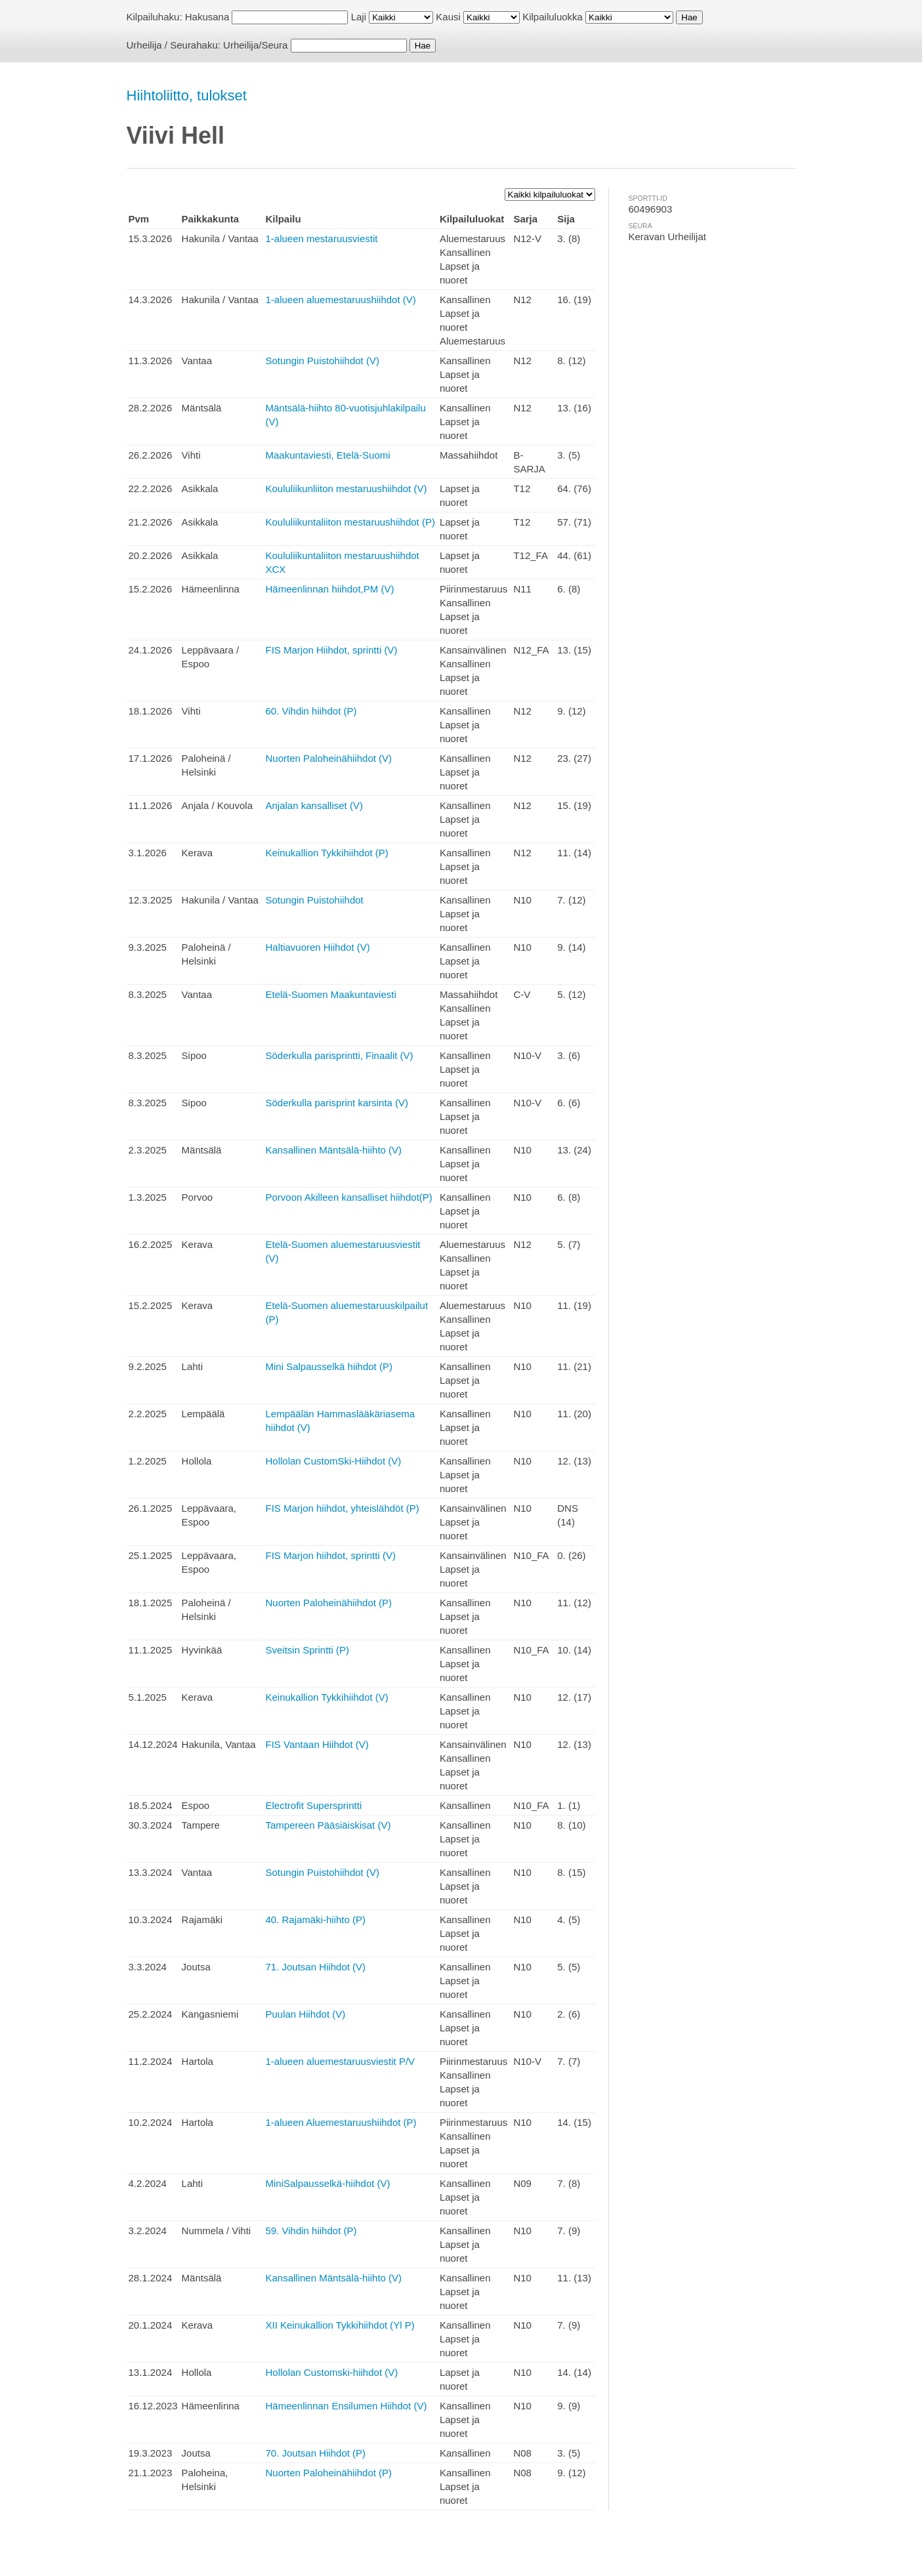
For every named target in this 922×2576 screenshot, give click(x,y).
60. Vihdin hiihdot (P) (310, 711)
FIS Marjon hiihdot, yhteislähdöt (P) (342, 1508)
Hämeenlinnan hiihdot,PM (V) (329, 588)
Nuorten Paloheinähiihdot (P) (328, 1602)
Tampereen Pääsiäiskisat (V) (327, 1825)
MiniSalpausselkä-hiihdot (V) (327, 2183)
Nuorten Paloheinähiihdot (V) (328, 758)
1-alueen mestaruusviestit (321, 238)
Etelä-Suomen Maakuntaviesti (330, 994)
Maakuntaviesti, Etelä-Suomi (327, 455)
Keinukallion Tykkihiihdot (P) (326, 852)
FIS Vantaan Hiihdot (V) (316, 1744)
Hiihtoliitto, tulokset (187, 95)
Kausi (448, 16)
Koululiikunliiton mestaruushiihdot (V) (346, 488)
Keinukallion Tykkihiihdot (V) (326, 1697)
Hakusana (207, 16)
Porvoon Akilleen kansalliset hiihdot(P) (348, 1197)
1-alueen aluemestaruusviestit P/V (340, 2061)
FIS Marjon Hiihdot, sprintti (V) (331, 649)
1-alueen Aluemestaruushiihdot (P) (340, 2122)
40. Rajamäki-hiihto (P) (315, 1919)
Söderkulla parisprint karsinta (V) (336, 1102)
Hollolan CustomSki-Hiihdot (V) (333, 1460)
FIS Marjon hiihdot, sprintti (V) (330, 1555)
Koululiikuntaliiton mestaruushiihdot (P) (349, 522)
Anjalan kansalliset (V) (313, 805)
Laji (358, 16)
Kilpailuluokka (552, 16)
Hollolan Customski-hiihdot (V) (331, 2372)
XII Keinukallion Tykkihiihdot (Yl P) (339, 2325)
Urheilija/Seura (255, 45)
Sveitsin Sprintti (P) (307, 1649)
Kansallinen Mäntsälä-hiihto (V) (333, 1149)
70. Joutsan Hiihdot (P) (315, 2453)
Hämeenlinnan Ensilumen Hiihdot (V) (346, 2405)
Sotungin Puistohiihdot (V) (322, 360)
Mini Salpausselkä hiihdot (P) (328, 1366)
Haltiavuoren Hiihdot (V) (317, 947)
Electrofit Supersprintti (313, 1805)
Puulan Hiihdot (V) (305, 2014)
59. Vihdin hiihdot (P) (310, 2230)
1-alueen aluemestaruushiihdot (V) (340, 299)
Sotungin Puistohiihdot (314, 899)
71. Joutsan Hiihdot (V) (315, 1966)
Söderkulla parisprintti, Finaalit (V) (339, 1055)
